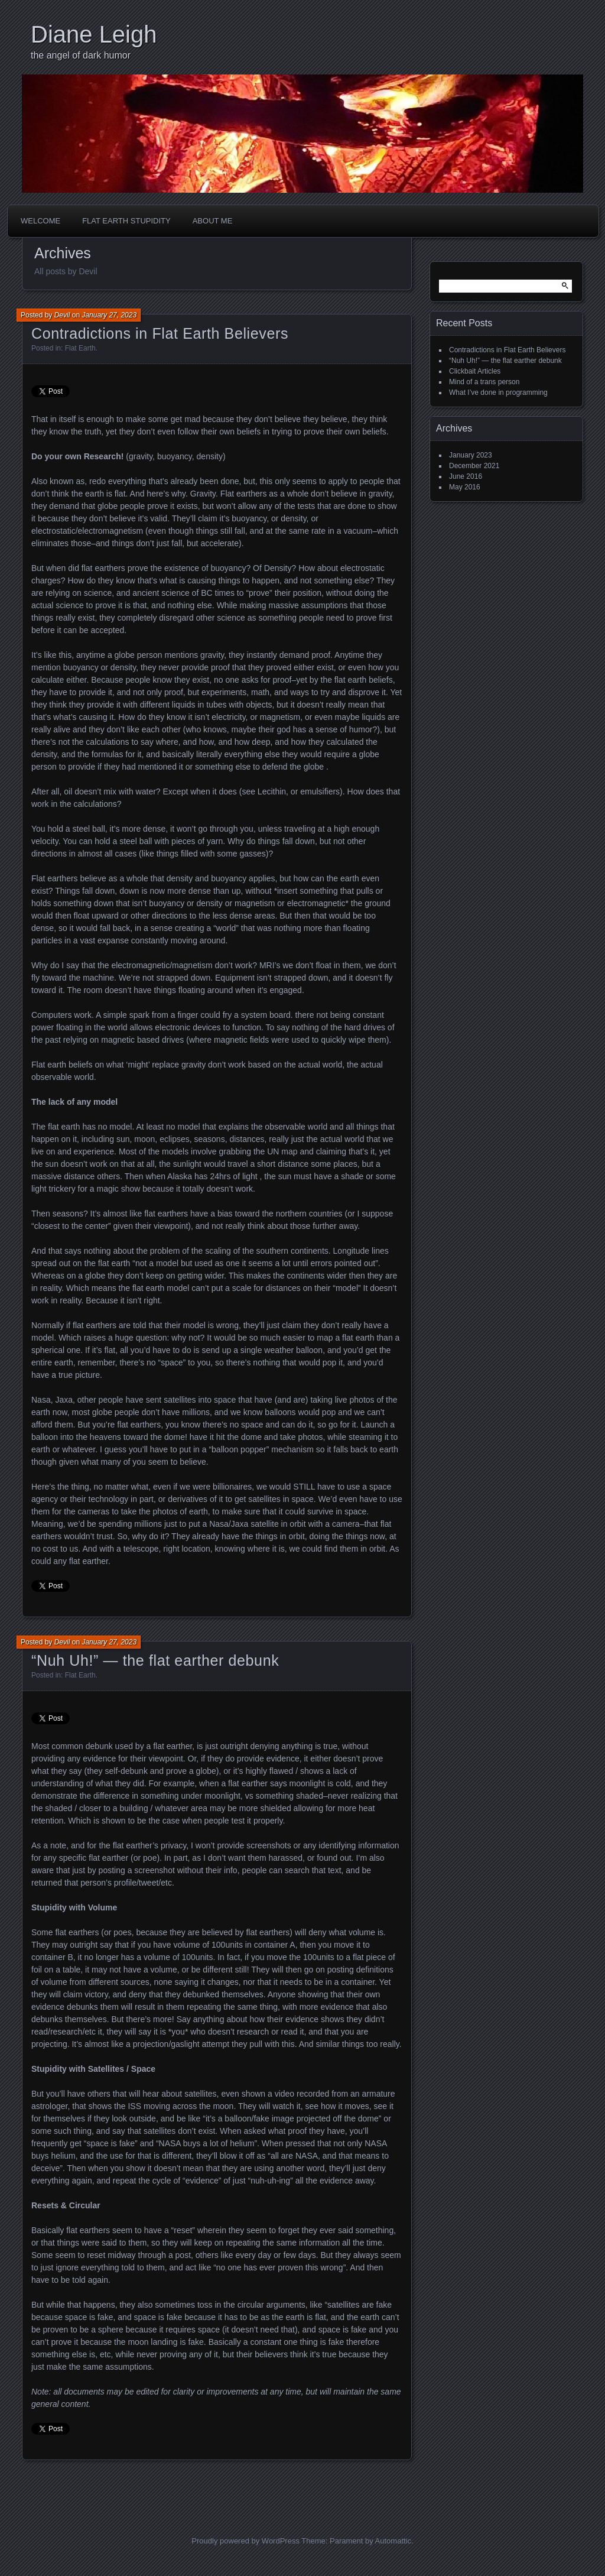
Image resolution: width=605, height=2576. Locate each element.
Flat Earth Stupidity (126, 220)
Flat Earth (80, 348)
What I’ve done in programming (498, 392)
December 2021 (474, 466)
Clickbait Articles (474, 371)
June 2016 (465, 476)
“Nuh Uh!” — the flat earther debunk (155, 1660)
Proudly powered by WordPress (245, 2540)
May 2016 (464, 487)
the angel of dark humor (81, 55)
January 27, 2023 (109, 315)
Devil (62, 315)
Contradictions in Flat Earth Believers (159, 333)
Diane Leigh (94, 34)
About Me (213, 220)
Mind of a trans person (484, 382)
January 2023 (470, 455)
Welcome (40, 220)
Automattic (393, 2540)
